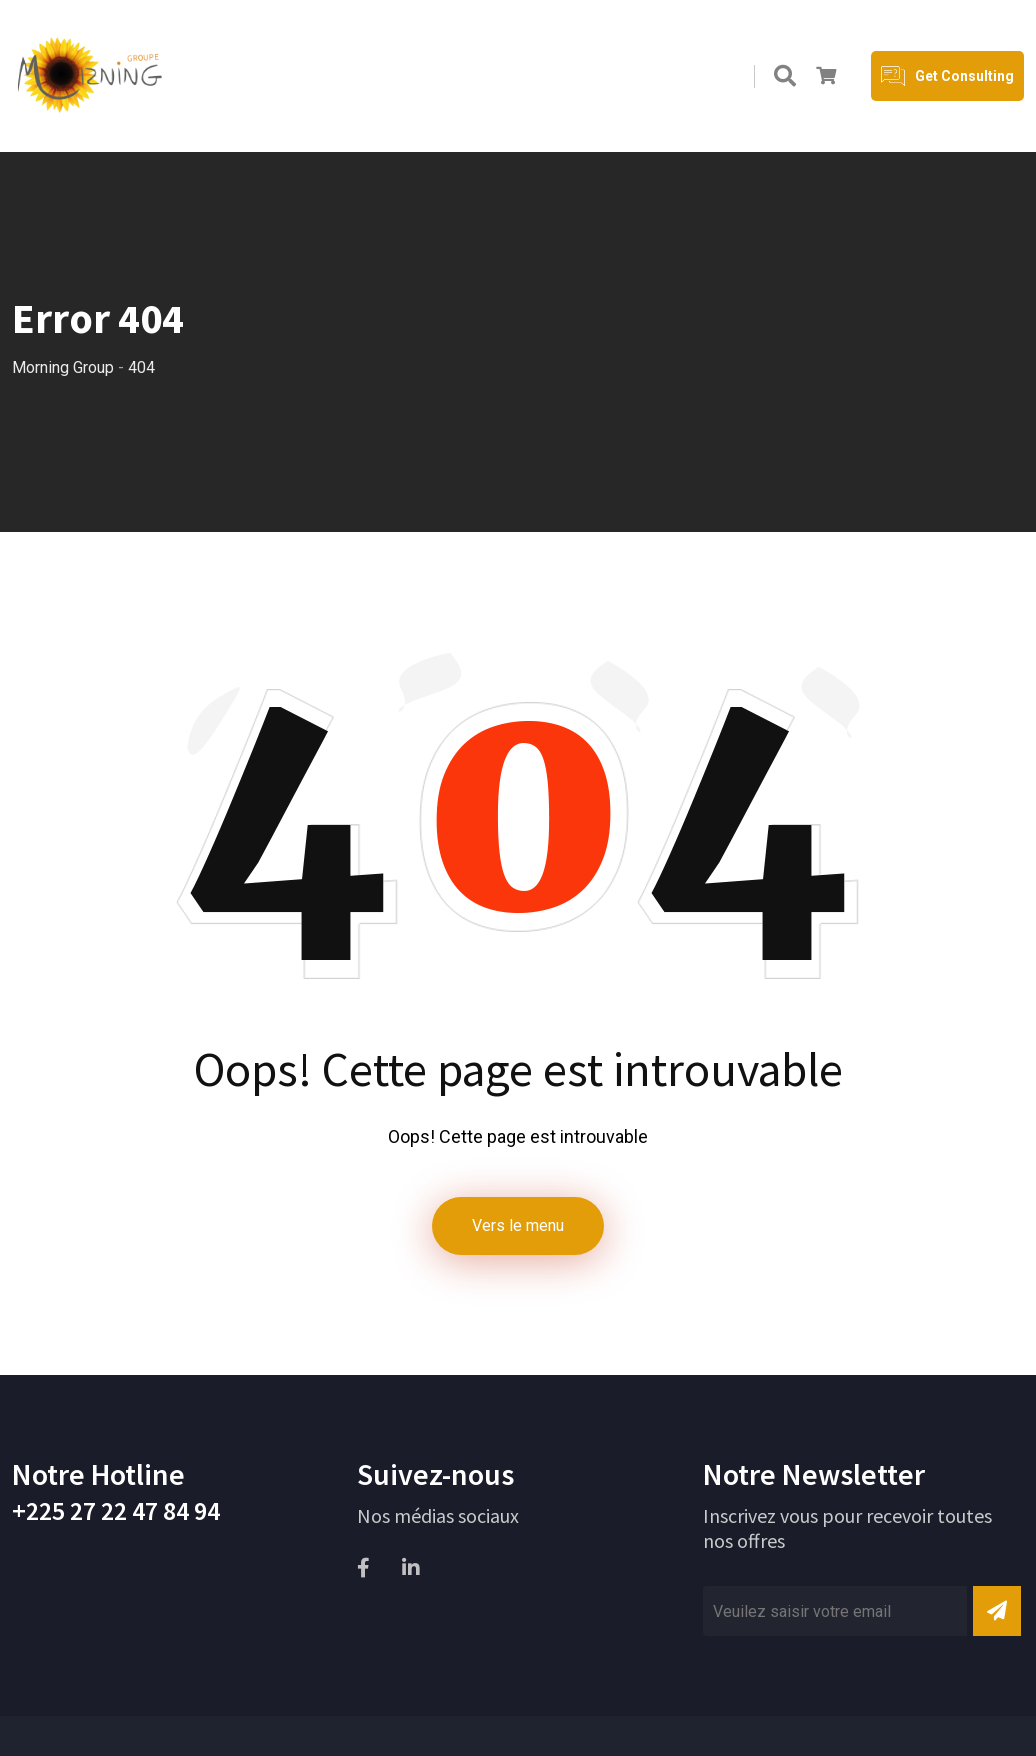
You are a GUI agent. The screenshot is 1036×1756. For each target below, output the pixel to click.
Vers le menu (518, 1225)
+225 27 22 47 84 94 (116, 1510)
